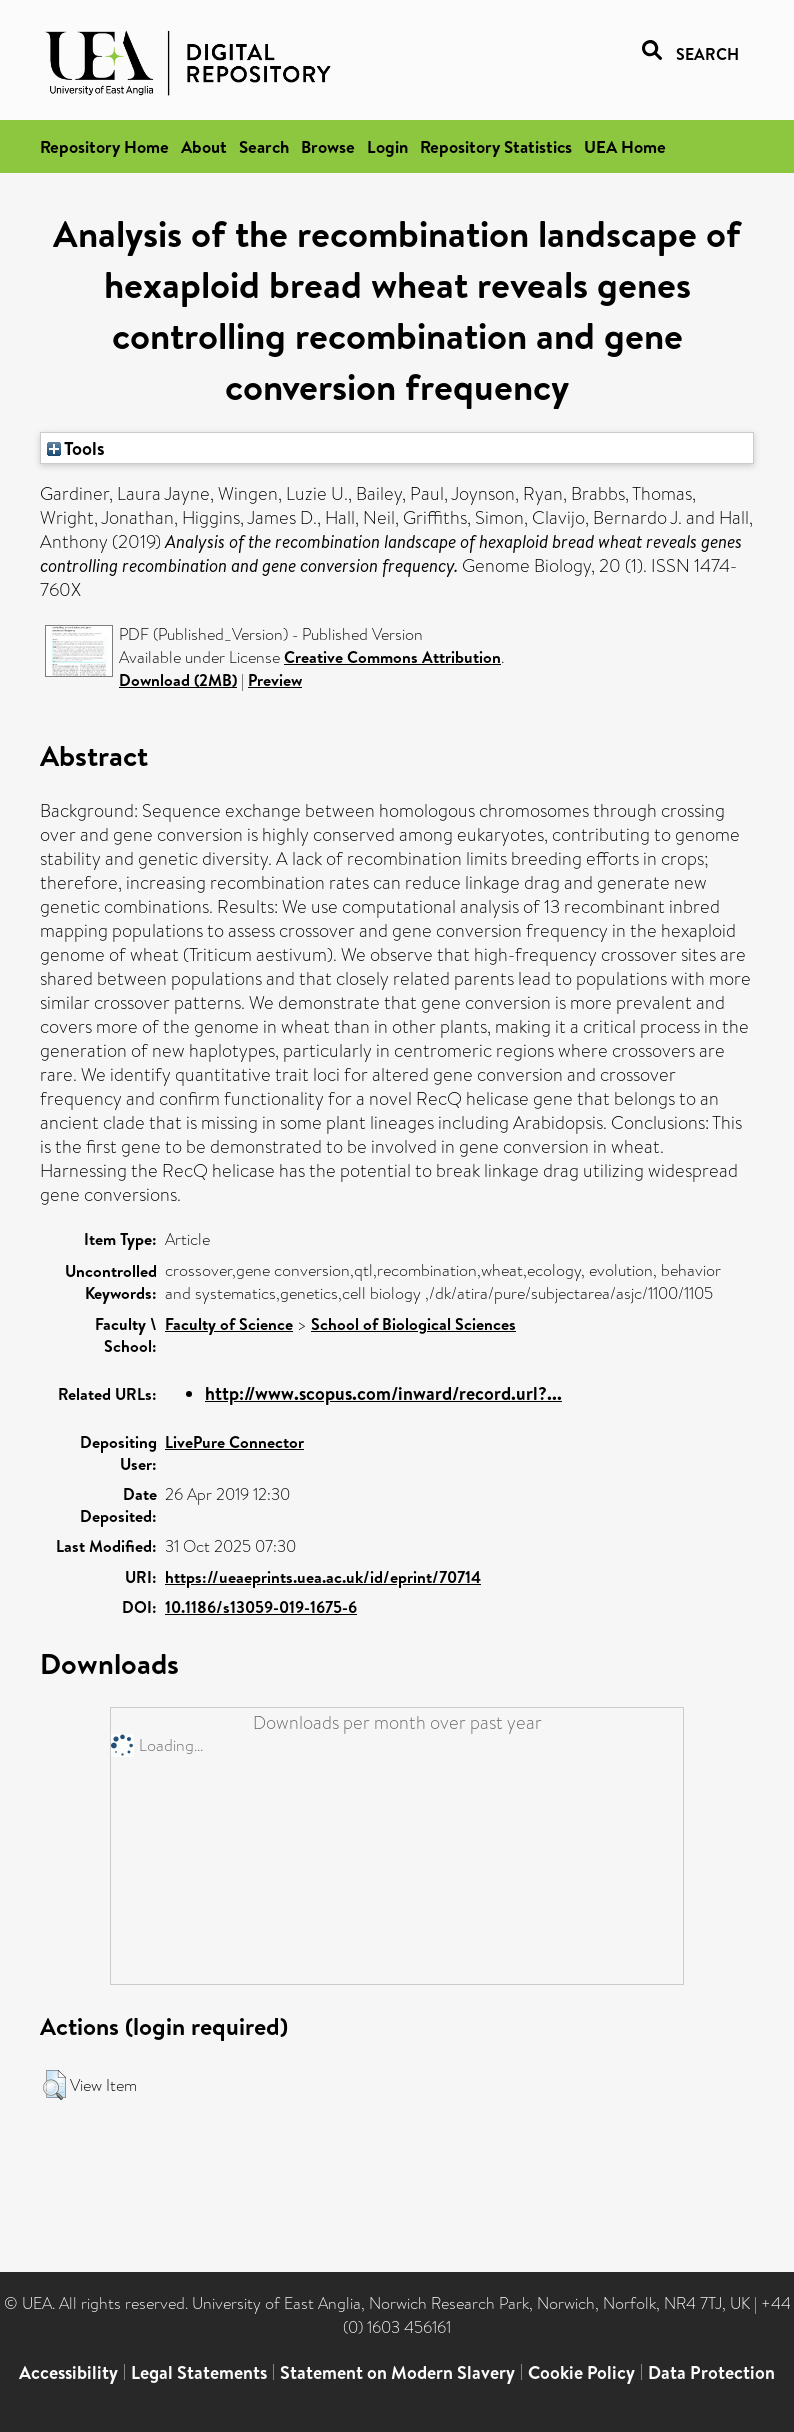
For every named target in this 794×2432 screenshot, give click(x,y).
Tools (76, 448)
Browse (328, 146)
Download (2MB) (178, 680)
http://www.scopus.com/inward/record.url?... (383, 1393)
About (204, 146)
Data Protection (711, 2372)
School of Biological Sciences (413, 1324)
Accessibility (68, 2372)
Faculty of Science (229, 1324)
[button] (54, 2085)
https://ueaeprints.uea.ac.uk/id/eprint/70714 (323, 1577)
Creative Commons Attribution (392, 657)
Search (264, 146)
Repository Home (104, 146)
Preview (275, 680)
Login (387, 146)
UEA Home (625, 146)
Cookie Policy (581, 2372)
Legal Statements (199, 2372)
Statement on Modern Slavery (397, 2372)
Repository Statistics (496, 146)
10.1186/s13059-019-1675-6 (261, 1607)
